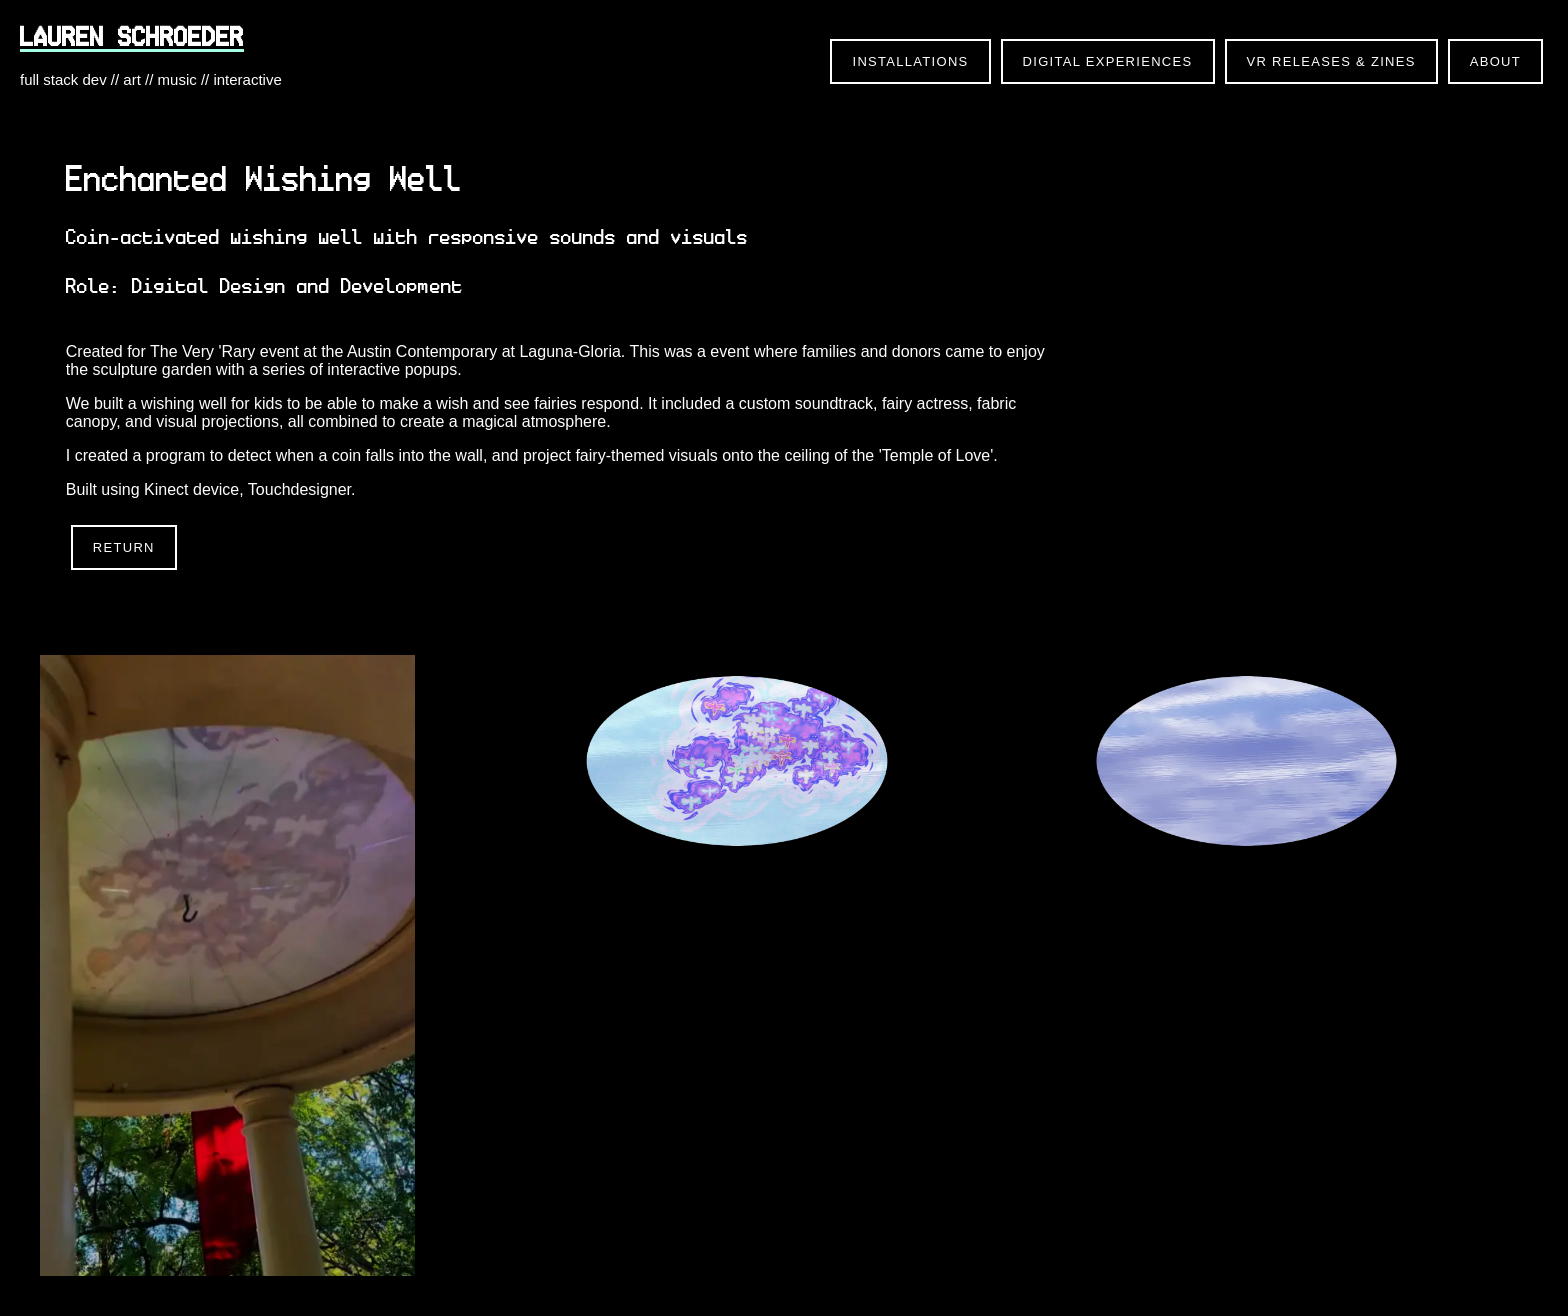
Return (124, 547)
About (1495, 61)
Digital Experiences (1108, 61)
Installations (910, 61)
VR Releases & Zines (1331, 61)
